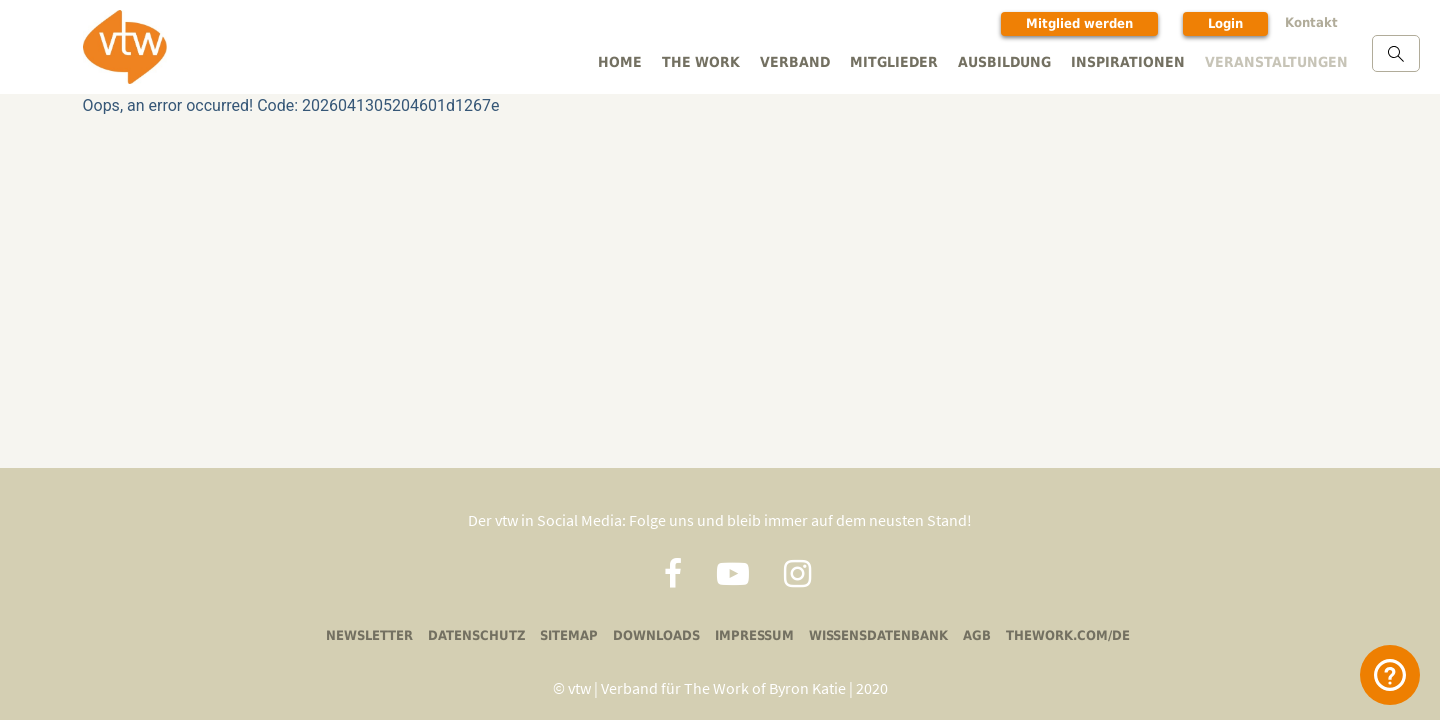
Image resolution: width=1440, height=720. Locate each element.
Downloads (659, 634)
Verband (814, 61)
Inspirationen (1136, 61)
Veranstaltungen (1278, 61)
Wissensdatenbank (873, 634)
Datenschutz (484, 634)
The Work (723, 61)
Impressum (753, 634)
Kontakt (1317, 22)
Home (645, 61)
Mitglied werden (1089, 23)
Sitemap (574, 634)
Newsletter (380, 634)
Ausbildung (1018, 61)
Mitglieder (911, 61)
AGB (969, 634)
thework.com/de (1057, 634)
